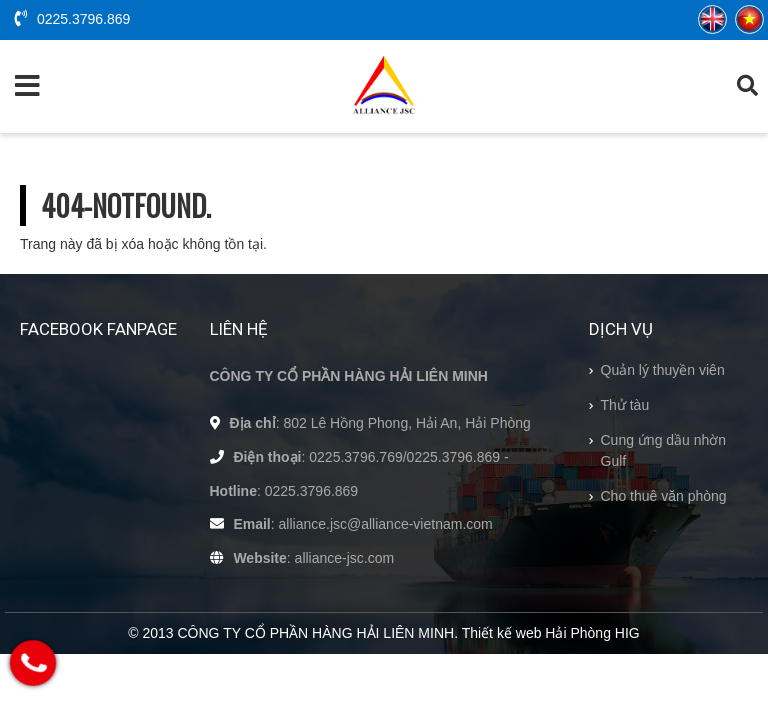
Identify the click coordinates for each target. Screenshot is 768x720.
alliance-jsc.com (345, 558)
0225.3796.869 (72, 18)
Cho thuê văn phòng (664, 496)
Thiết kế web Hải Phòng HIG (551, 633)
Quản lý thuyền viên (663, 370)
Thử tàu (625, 405)
